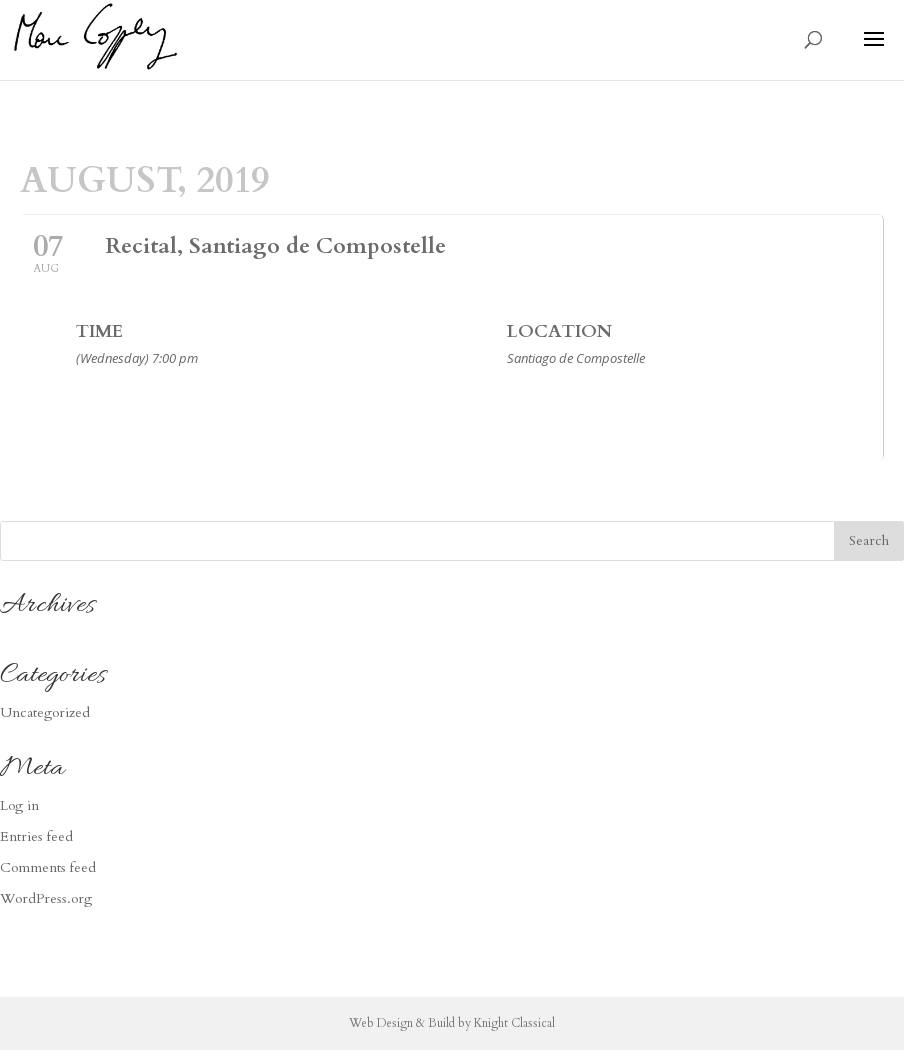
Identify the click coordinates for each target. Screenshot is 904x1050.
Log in (19, 805)
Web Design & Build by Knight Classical (452, 1023)
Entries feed (36, 836)
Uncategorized (45, 712)
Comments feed (48, 867)
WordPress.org (46, 898)
